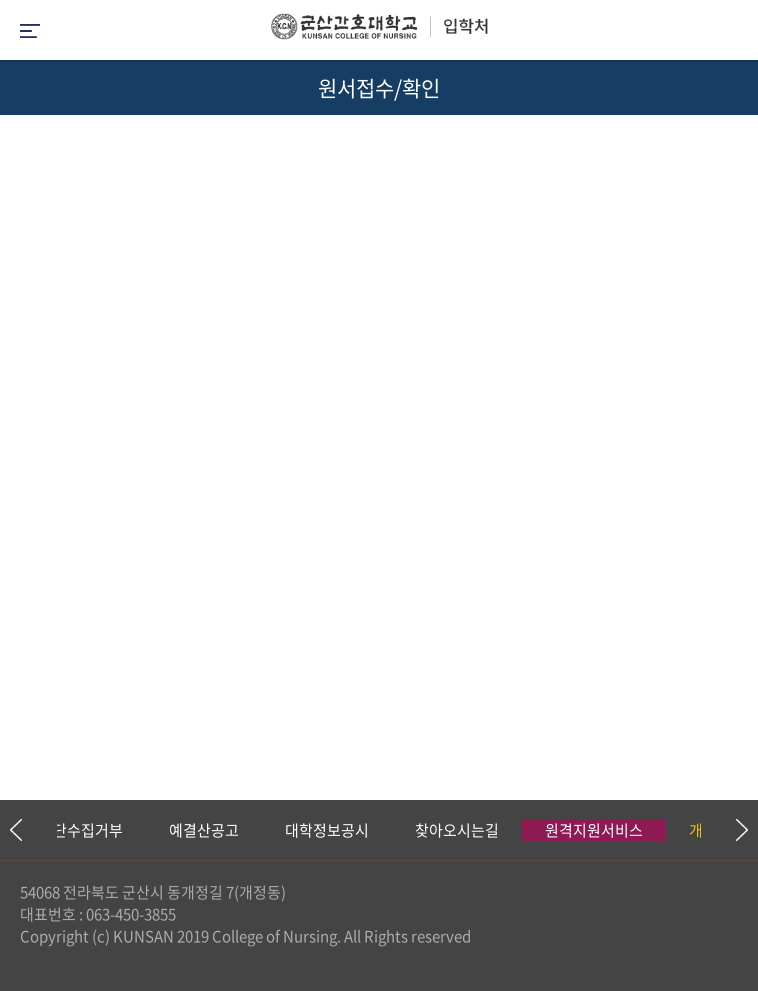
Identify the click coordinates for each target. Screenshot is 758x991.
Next (733, 830)
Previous (15, 830)
